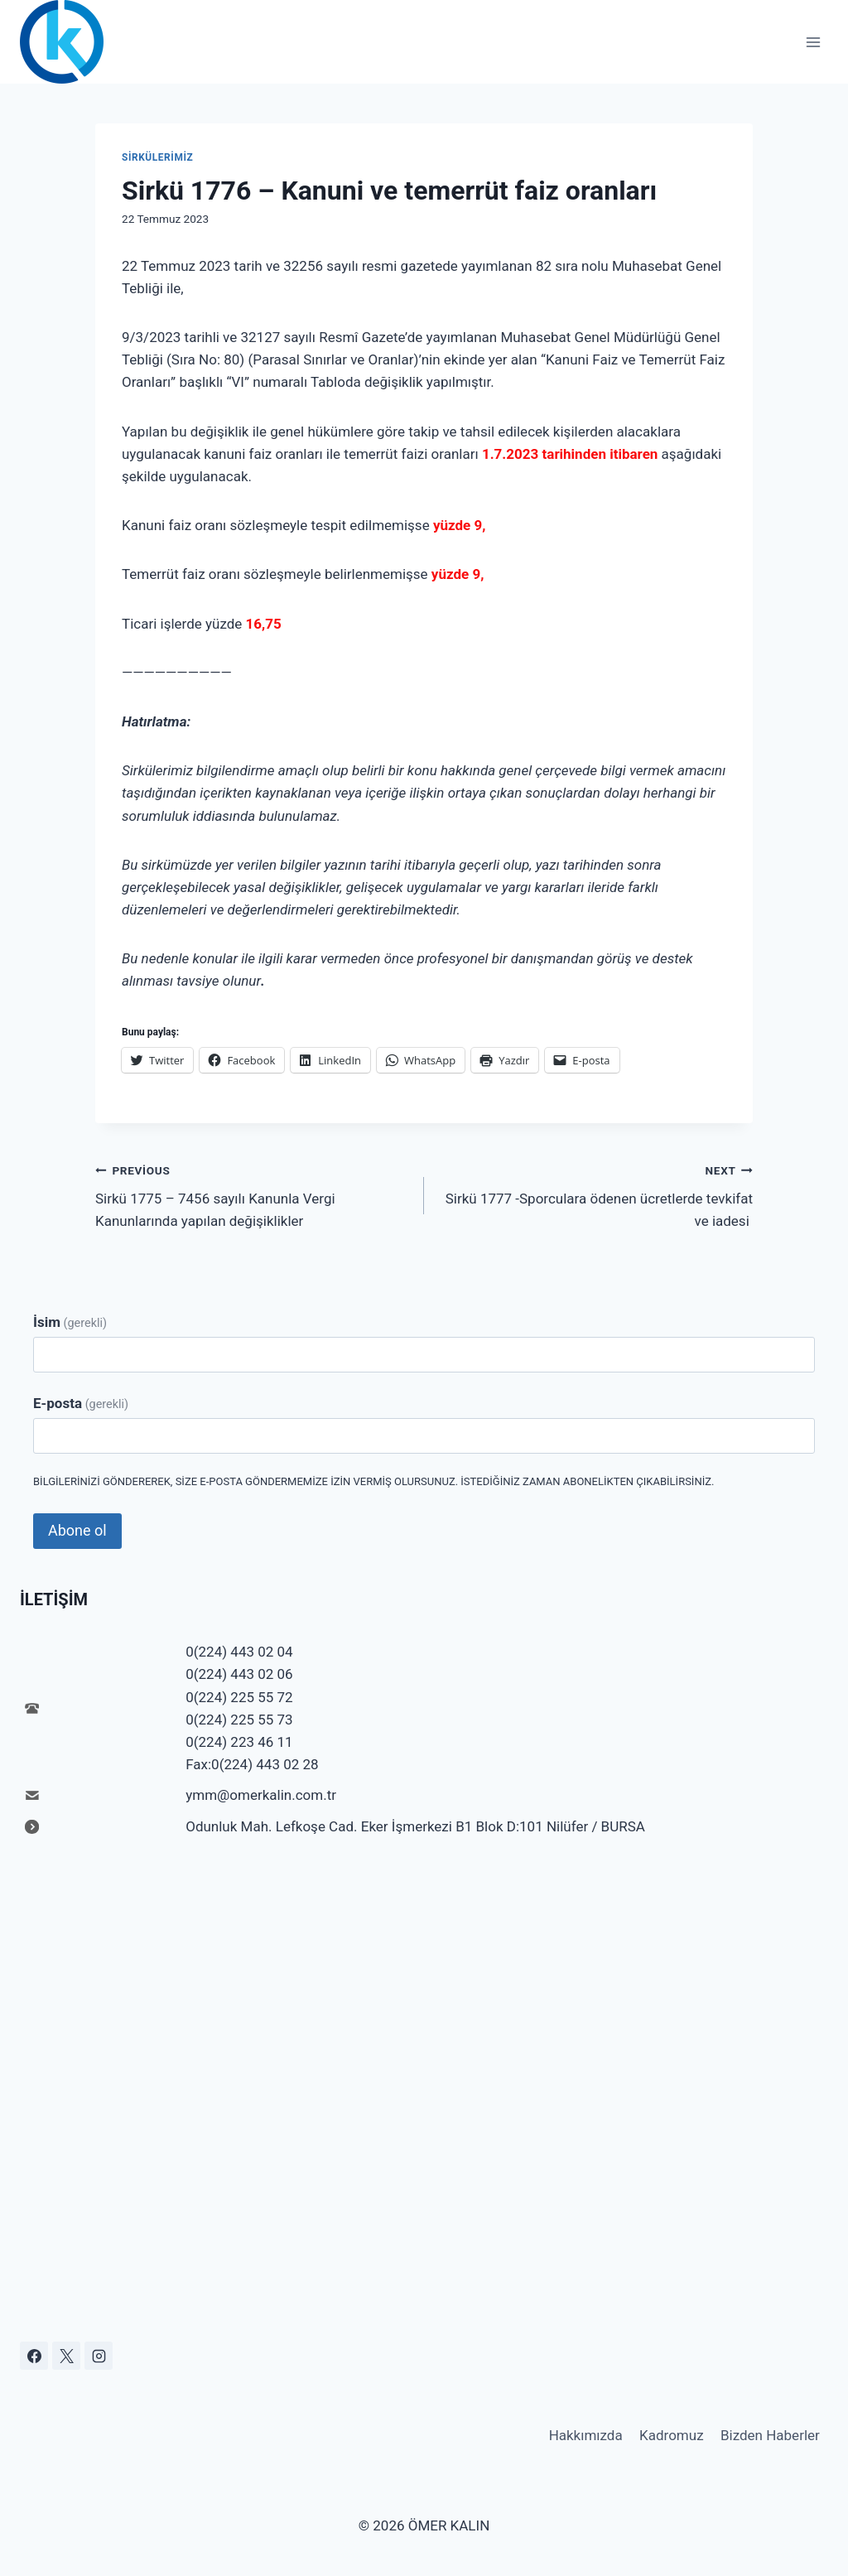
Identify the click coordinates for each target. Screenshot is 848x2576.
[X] (66, 2356)
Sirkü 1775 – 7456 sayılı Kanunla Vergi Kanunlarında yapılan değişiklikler (252, 1194)
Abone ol (77, 1530)
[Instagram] (98, 2356)
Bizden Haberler (770, 2435)
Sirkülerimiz (157, 157)
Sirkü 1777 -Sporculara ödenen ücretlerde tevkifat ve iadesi (595, 1194)
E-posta (80, 1403)
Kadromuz (671, 2435)
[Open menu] (812, 42)
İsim (70, 1322)
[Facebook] (34, 2356)
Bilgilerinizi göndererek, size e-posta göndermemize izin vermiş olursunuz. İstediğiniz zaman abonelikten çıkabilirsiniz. (373, 1481)
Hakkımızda (586, 2435)
